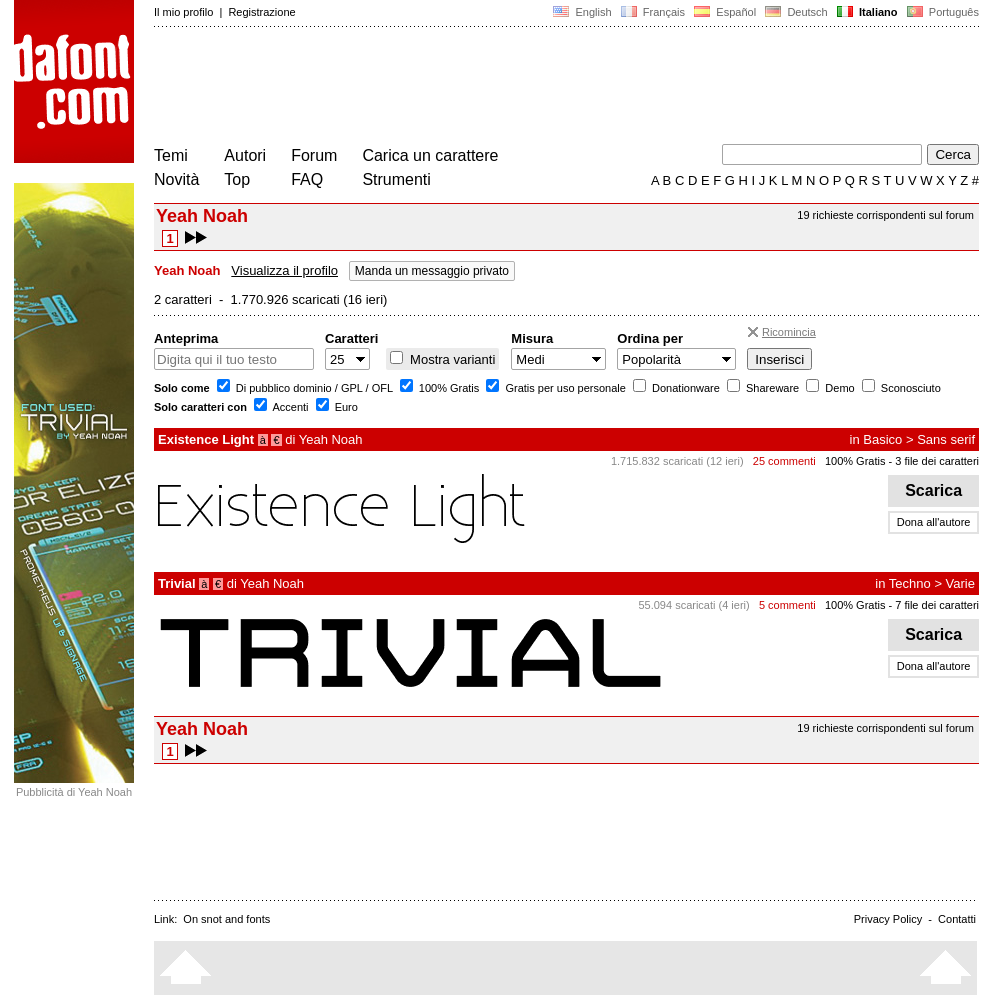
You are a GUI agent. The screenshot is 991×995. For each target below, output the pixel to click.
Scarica (933, 490)
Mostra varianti (450, 359)
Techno (910, 583)
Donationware (684, 388)
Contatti (957, 919)
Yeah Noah (331, 439)
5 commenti (787, 605)
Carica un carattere (430, 155)
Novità (176, 179)
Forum (314, 155)
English (582, 12)
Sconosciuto (909, 388)
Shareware (771, 388)
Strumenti (396, 179)
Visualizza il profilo (284, 270)
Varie (960, 583)
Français (653, 12)
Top (237, 179)
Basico (882, 439)
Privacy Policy (888, 919)
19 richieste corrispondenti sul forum (885, 215)
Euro (345, 407)
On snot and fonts (226, 919)
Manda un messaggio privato (432, 271)
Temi (171, 155)
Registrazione (261, 12)
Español (725, 12)
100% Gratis (448, 388)
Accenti (289, 407)
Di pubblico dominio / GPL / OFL (313, 388)
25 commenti (784, 461)
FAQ (307, 179)
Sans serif (946, 439)
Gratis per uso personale (564, 388)
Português (941, 12)
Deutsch (796, 12)
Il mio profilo (183, 12)
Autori (245, 155)
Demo (838, 388)
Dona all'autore (934, 522)
